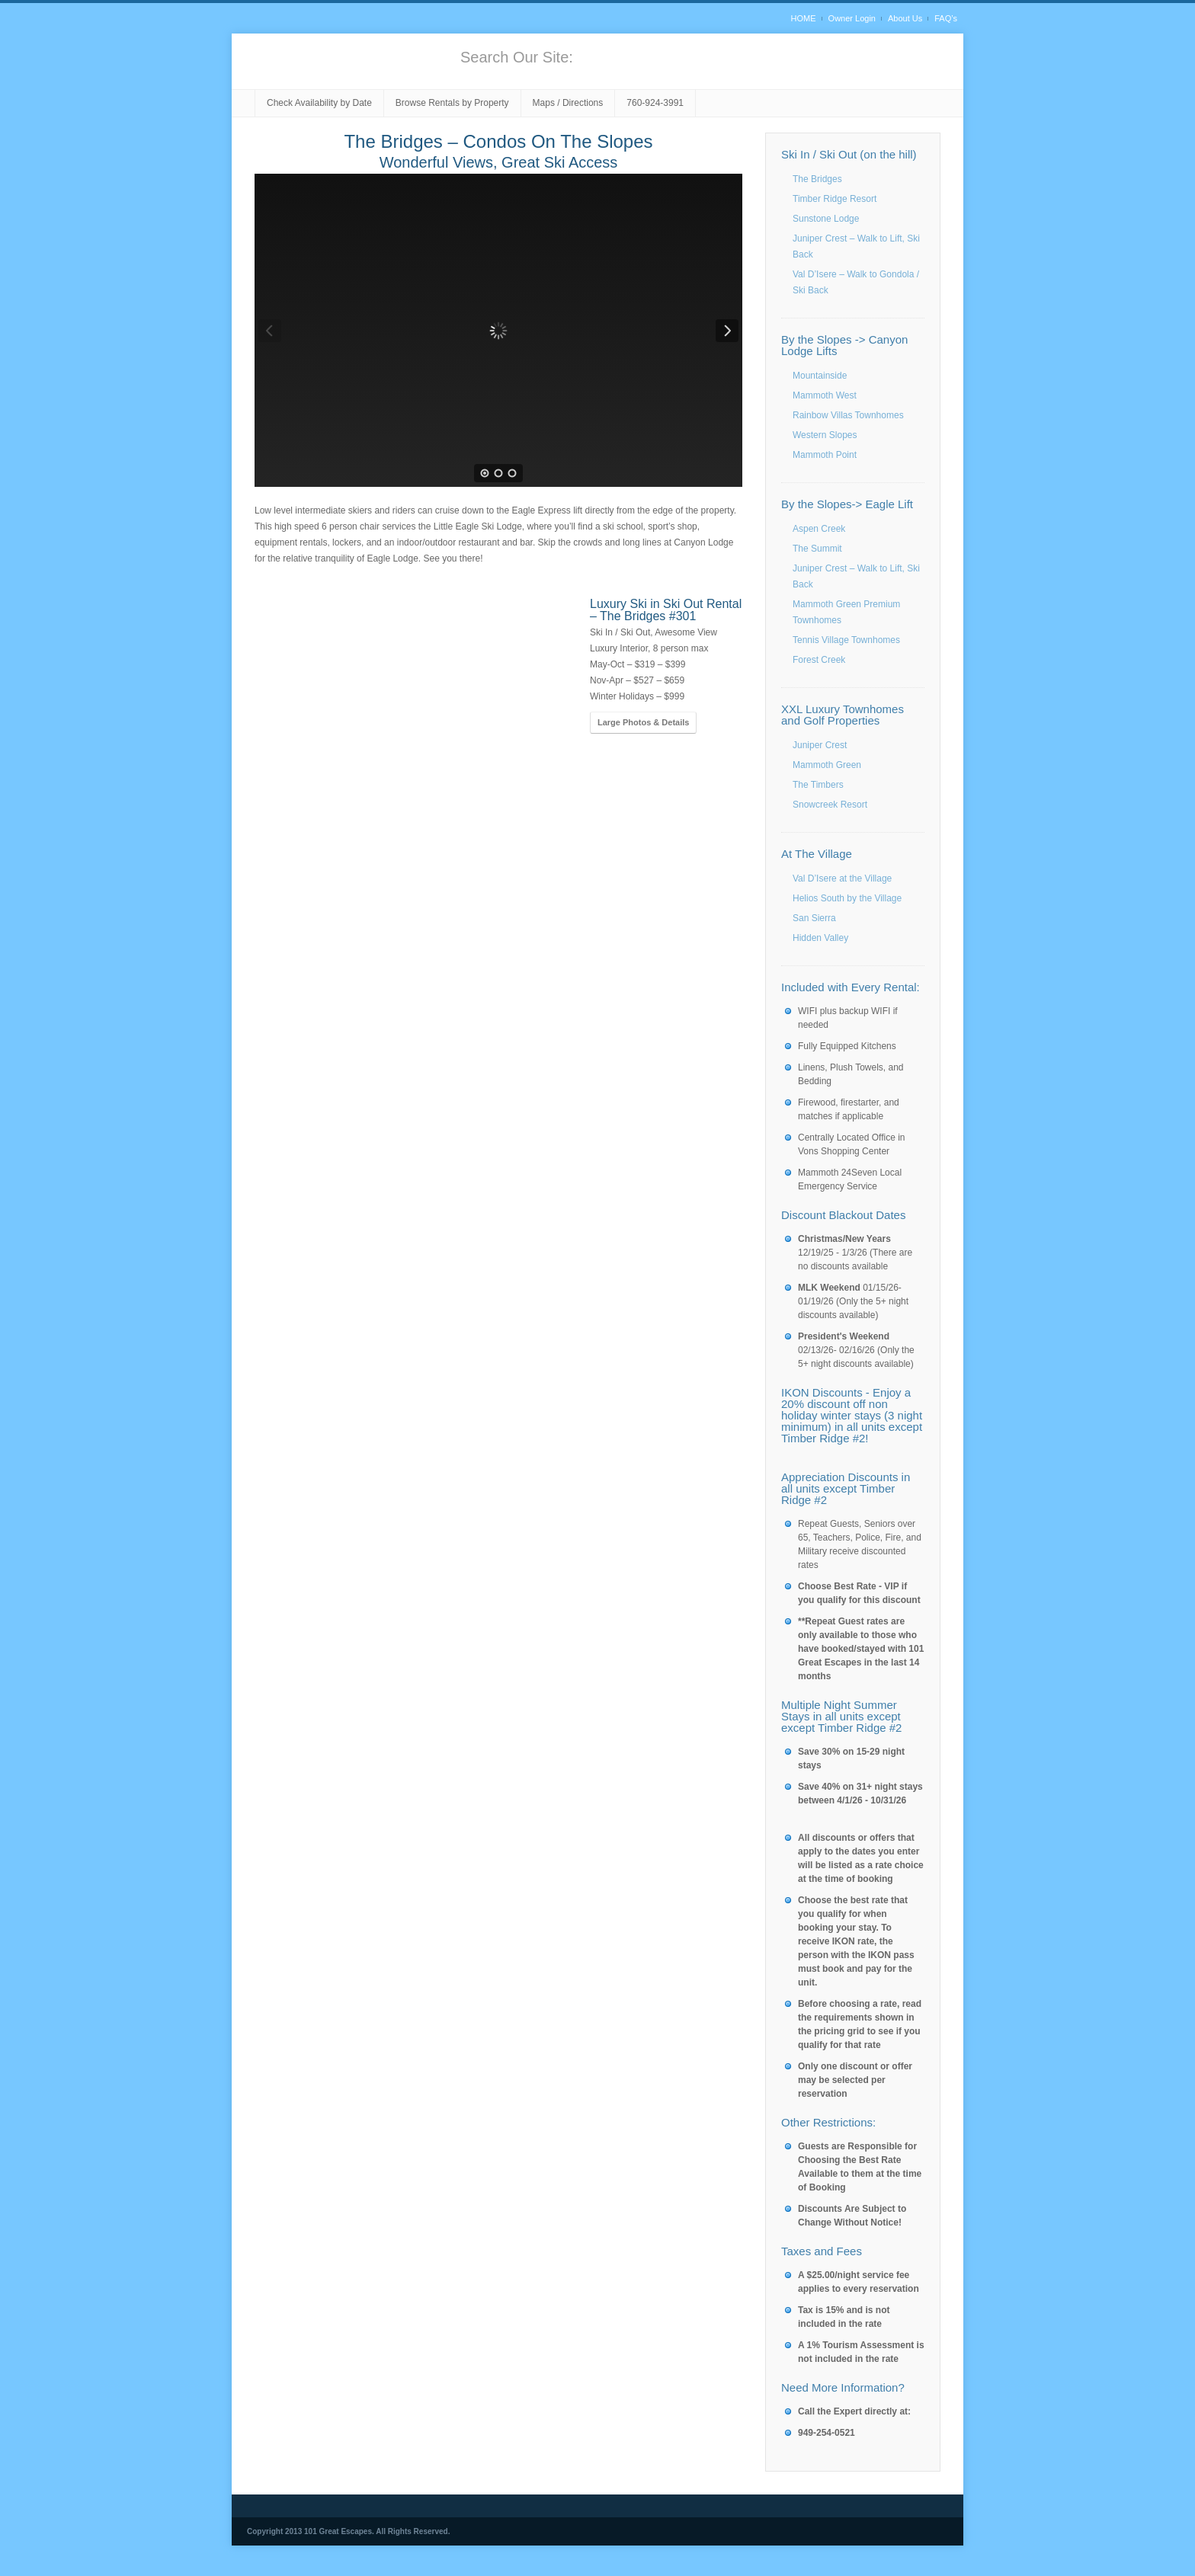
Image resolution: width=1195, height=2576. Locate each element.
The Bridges (817, 179)
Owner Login (852, 18)
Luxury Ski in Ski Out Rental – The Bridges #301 (666, 609)
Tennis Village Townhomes (846, 640)
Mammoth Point (825, 455)
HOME (803, 18)
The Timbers (818, 784)
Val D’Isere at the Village (842, 878)
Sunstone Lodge (826, 218)
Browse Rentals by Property (452, 103)
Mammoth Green (827, 765)
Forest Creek (819, 659)
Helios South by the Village (847, 898)
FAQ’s (945, 18)
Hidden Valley (820, 938)
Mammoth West (825, 395)
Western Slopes (825, 435)
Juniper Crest (820, 745)
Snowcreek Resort (830, 804)
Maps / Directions (568, 103)
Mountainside (820, 375)
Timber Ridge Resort (834, 199)
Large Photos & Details (643, 722)
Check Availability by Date (319, 103)
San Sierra (814, 918)
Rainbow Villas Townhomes (848, 415)
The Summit (817, 548)
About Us (905, 18)
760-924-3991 (655, 103)
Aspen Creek (819, 528)
